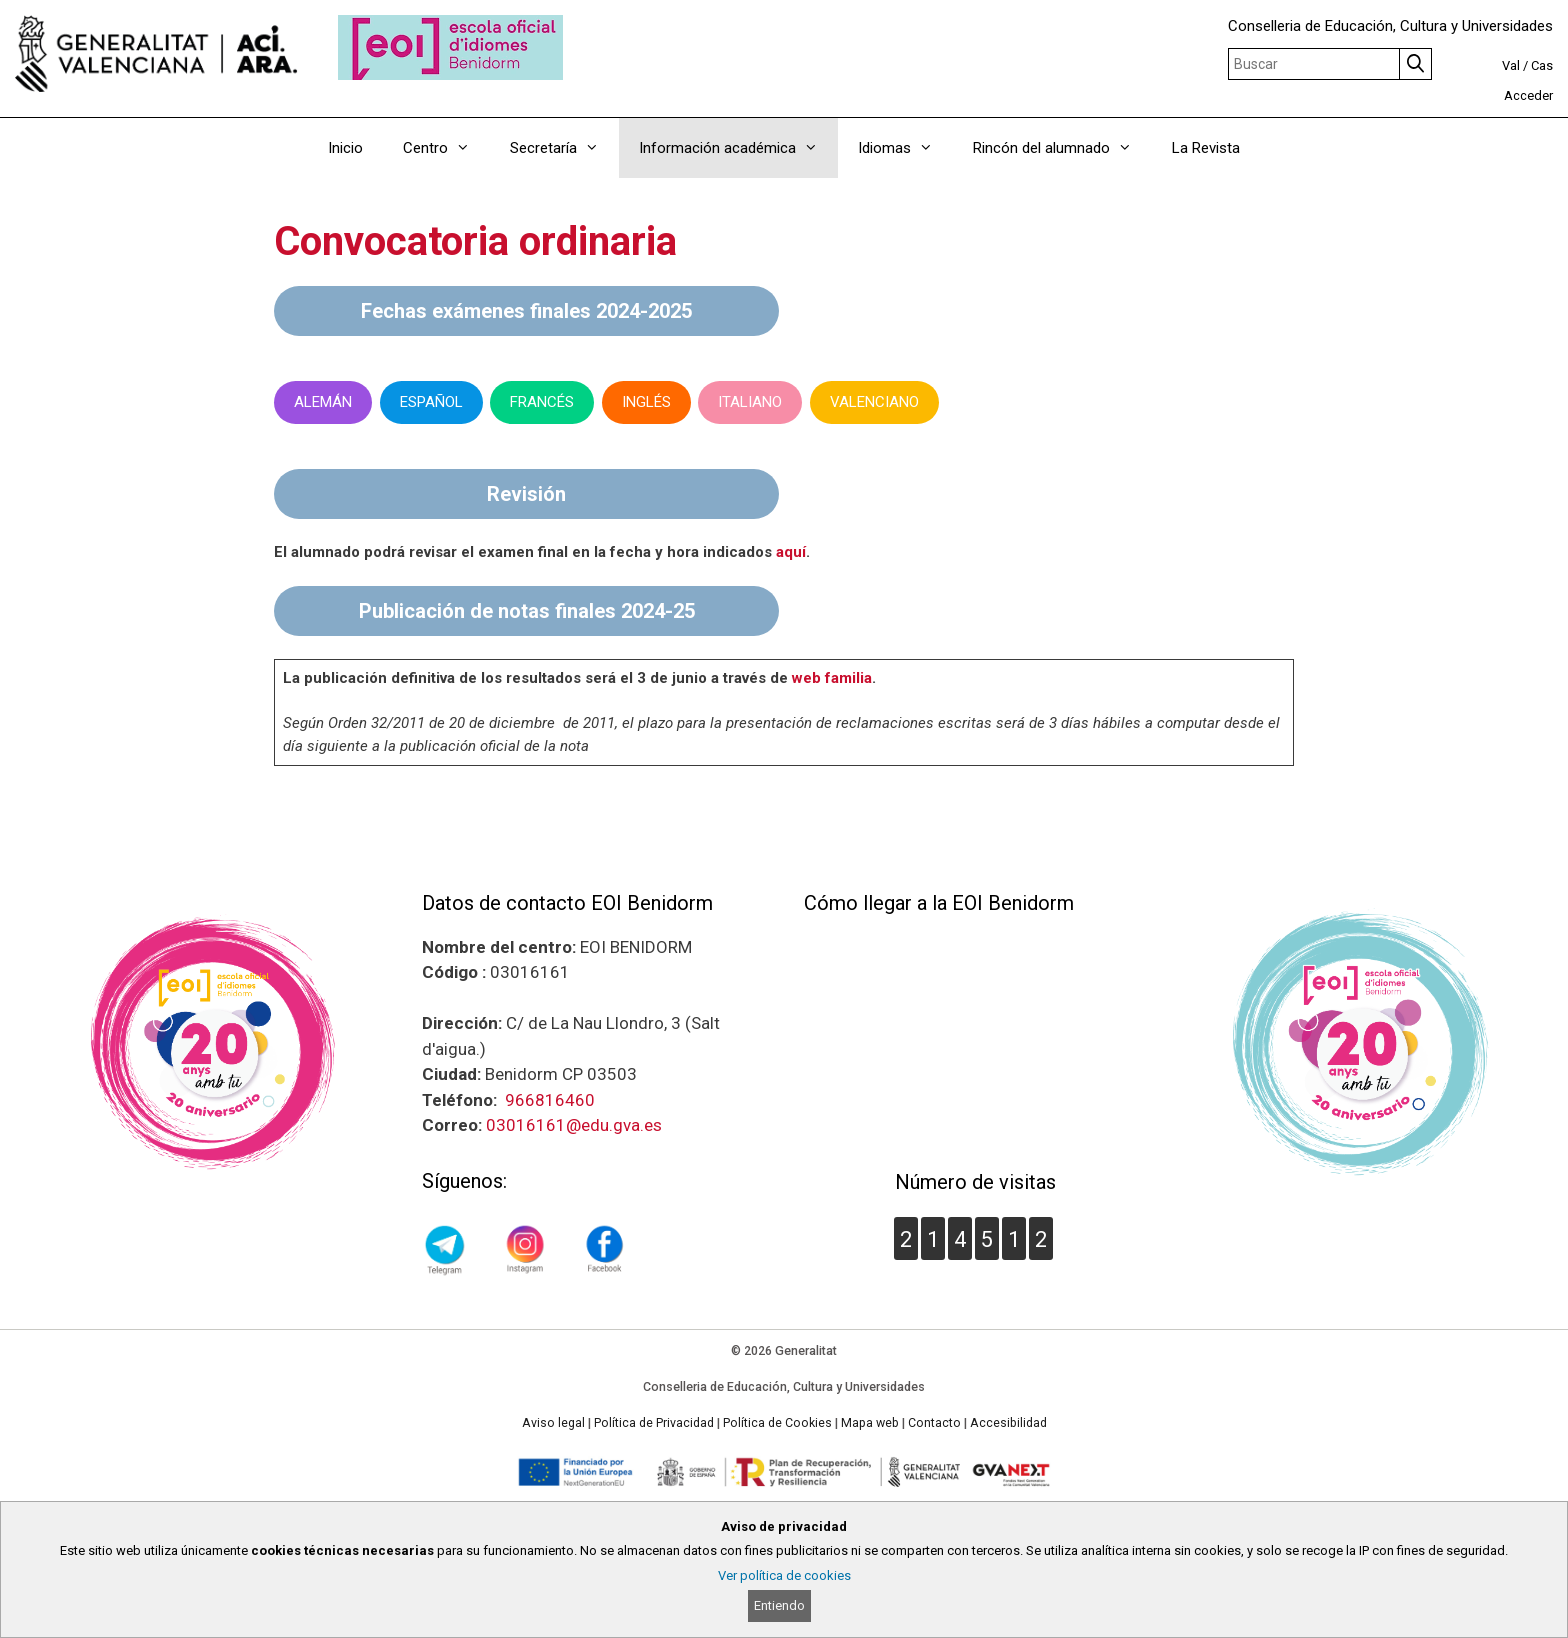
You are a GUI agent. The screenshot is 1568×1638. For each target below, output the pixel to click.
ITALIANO (750, 402)
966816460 (550, 1100)
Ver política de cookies (784, 1575)
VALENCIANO (874, 402)
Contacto (934, 1423)
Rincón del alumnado (1062, 148)
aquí (791, 552)
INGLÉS (646, 402)
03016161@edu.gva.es (574, 1125)
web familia (832, 678)
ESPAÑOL (431, 402)
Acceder (1528, 95)
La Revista (1206, 148)
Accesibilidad (1008, 1423)
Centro (446, 148)
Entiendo (779, 1605)
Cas (1542, 65)
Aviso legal (553, 1423)
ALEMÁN (323, 402)
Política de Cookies (777, 1423)
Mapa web (870, 1423)
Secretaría (564, 148)
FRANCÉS (542, 402)
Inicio (345, 148)
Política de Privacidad (654, 1423)
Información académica (738, 148)
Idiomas (905, 148)
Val (1511, 65)
